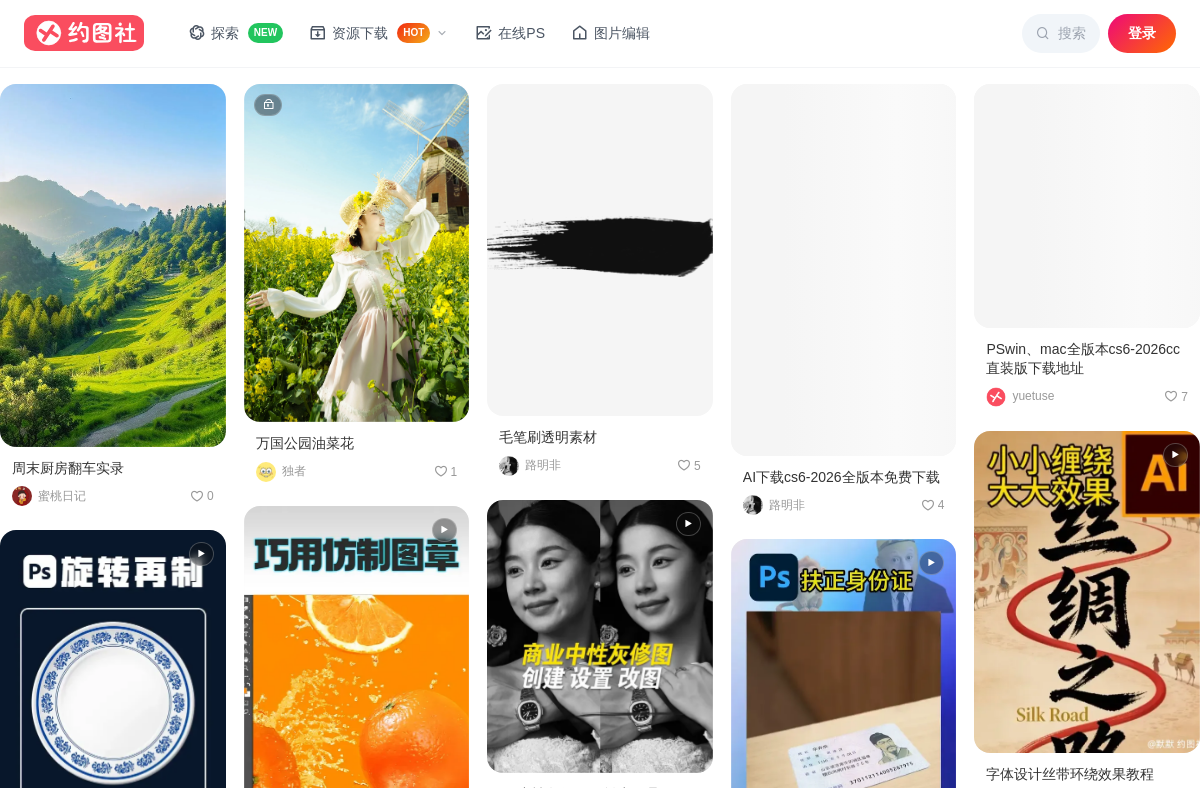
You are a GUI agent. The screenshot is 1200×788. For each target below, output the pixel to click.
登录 (1142, 33)
